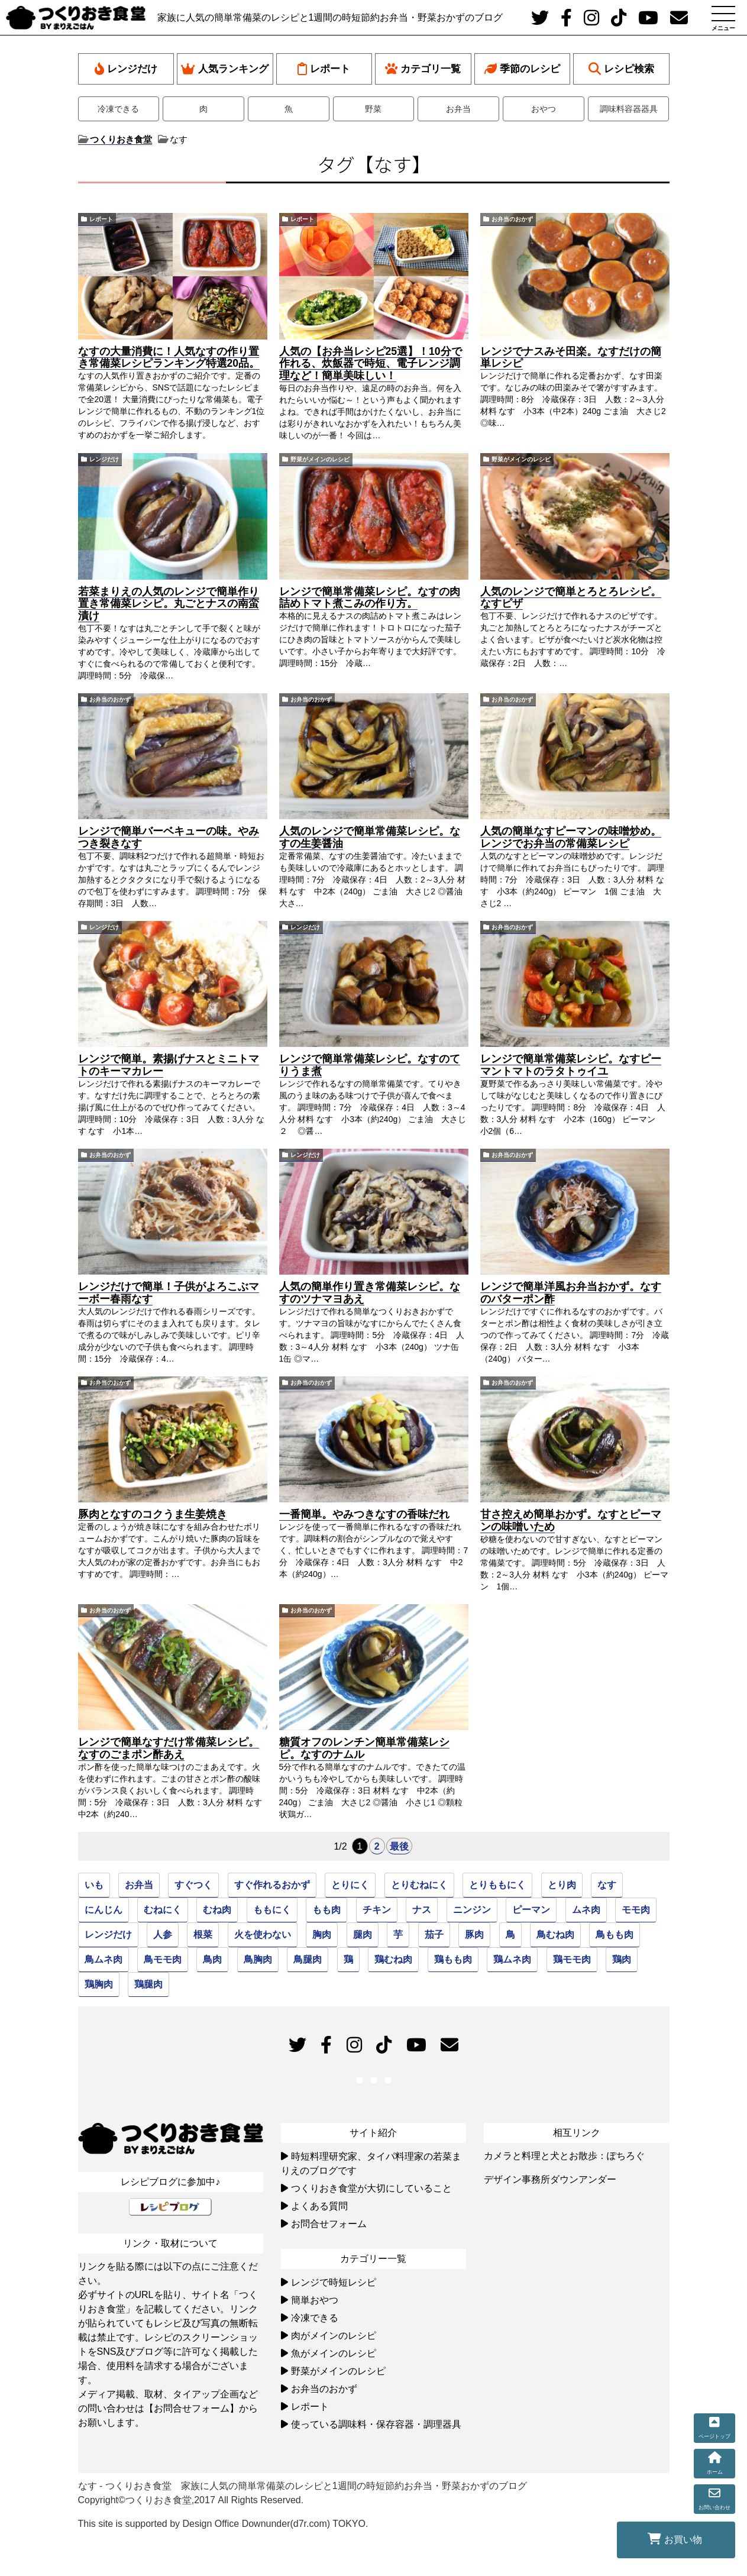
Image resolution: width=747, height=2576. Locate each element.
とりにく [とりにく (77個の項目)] (350, 1885)
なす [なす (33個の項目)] (606, 1885)
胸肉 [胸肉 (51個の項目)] (321, 1934)
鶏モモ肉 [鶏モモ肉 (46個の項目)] (572, 1959)
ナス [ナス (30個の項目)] (421, 1910)
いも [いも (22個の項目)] (94, 1885)
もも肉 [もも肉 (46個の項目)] (326, 1910)
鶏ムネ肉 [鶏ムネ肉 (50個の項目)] (512, 1959)
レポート (323, 69)
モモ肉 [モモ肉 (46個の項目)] (636, 1910)
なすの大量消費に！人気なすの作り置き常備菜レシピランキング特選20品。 (169, 357)
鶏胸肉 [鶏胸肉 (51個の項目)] (99, 1984)
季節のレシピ (522, 69)
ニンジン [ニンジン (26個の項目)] (472, 1910)
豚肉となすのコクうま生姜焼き (152, 1514)
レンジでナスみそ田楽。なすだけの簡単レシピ (570, 357)
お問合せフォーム (329, 2224)
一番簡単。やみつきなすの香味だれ (364, 1514)
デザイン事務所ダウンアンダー (550, 2179)
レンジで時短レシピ (333, 2282)
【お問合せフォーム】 (191, 2408)
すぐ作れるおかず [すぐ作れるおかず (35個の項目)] (272, 1885)
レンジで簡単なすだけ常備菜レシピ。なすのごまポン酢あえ (168, 1748)
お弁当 (458, 109)
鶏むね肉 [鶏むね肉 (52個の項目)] (393, 1959)
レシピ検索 (621, 69)
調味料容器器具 (629, 109)
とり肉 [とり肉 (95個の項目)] (562, 1885)
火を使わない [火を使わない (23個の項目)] (262, 1934)
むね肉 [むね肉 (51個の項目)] (217, 1910)
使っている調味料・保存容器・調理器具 (376, 2424)
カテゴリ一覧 (423, 69)
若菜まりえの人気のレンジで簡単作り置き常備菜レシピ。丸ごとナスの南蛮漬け (168, 604)
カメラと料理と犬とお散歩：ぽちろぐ (564, 2156)
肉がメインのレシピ (333, 2336)
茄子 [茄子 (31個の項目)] (434, 1934)
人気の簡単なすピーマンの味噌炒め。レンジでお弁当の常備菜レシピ (570, 837)
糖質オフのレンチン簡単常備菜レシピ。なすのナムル (364, 1748)
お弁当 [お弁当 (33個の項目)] (139, 1885)
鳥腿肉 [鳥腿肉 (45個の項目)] (307, 1959)
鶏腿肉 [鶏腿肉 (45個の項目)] (148, 1984)
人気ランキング (225, 69)
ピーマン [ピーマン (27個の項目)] (531, 1910)
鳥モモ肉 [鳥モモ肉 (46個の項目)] (163, 1959)
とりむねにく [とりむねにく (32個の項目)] (419, 1885)
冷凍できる (118, 109)
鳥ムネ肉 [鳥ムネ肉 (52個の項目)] (103, 1959)
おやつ (543, 109)
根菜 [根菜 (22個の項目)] (202, 1934)
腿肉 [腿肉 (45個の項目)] (362, 1934)
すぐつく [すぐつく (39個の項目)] (193, 1885)
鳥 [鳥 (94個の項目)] (510, 1934)
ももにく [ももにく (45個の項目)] (272, 1910)
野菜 (373, 109)
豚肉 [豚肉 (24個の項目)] (474, 1934)
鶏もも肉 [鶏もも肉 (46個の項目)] (453, 1959)
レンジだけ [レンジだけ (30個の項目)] (108, 1934)
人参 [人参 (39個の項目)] (162, 1934)
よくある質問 (319, 2206)
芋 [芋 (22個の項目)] (398, 1934)
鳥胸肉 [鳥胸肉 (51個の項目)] (258, 1959)
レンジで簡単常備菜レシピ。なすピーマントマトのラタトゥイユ (570, 1065)
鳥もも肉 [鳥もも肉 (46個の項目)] (614, 1934)
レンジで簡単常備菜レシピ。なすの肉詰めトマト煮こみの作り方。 (369, 598)
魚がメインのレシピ (333, 2353)
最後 (399, 1846)
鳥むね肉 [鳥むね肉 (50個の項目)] (555, 1934)
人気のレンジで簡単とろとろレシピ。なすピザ (570, 598)
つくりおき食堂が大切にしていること (371, 2188)
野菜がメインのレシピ (320, 459)
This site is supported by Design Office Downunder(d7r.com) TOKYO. (223, 2524)
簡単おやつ (314, 2300)
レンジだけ (126, 69)
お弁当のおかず (512, 219)
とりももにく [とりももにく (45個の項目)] (497, 1885)
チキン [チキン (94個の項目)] (377, 1910)
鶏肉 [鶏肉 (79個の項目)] (621, 1959)
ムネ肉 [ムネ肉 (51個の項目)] (586, 1910)
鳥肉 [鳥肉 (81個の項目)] (212, 1959)
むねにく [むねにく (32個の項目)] (163, 1910)
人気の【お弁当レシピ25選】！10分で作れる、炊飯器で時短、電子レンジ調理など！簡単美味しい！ (370, 363)
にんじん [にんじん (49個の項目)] (103, 1910)
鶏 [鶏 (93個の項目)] (348, 1959)
